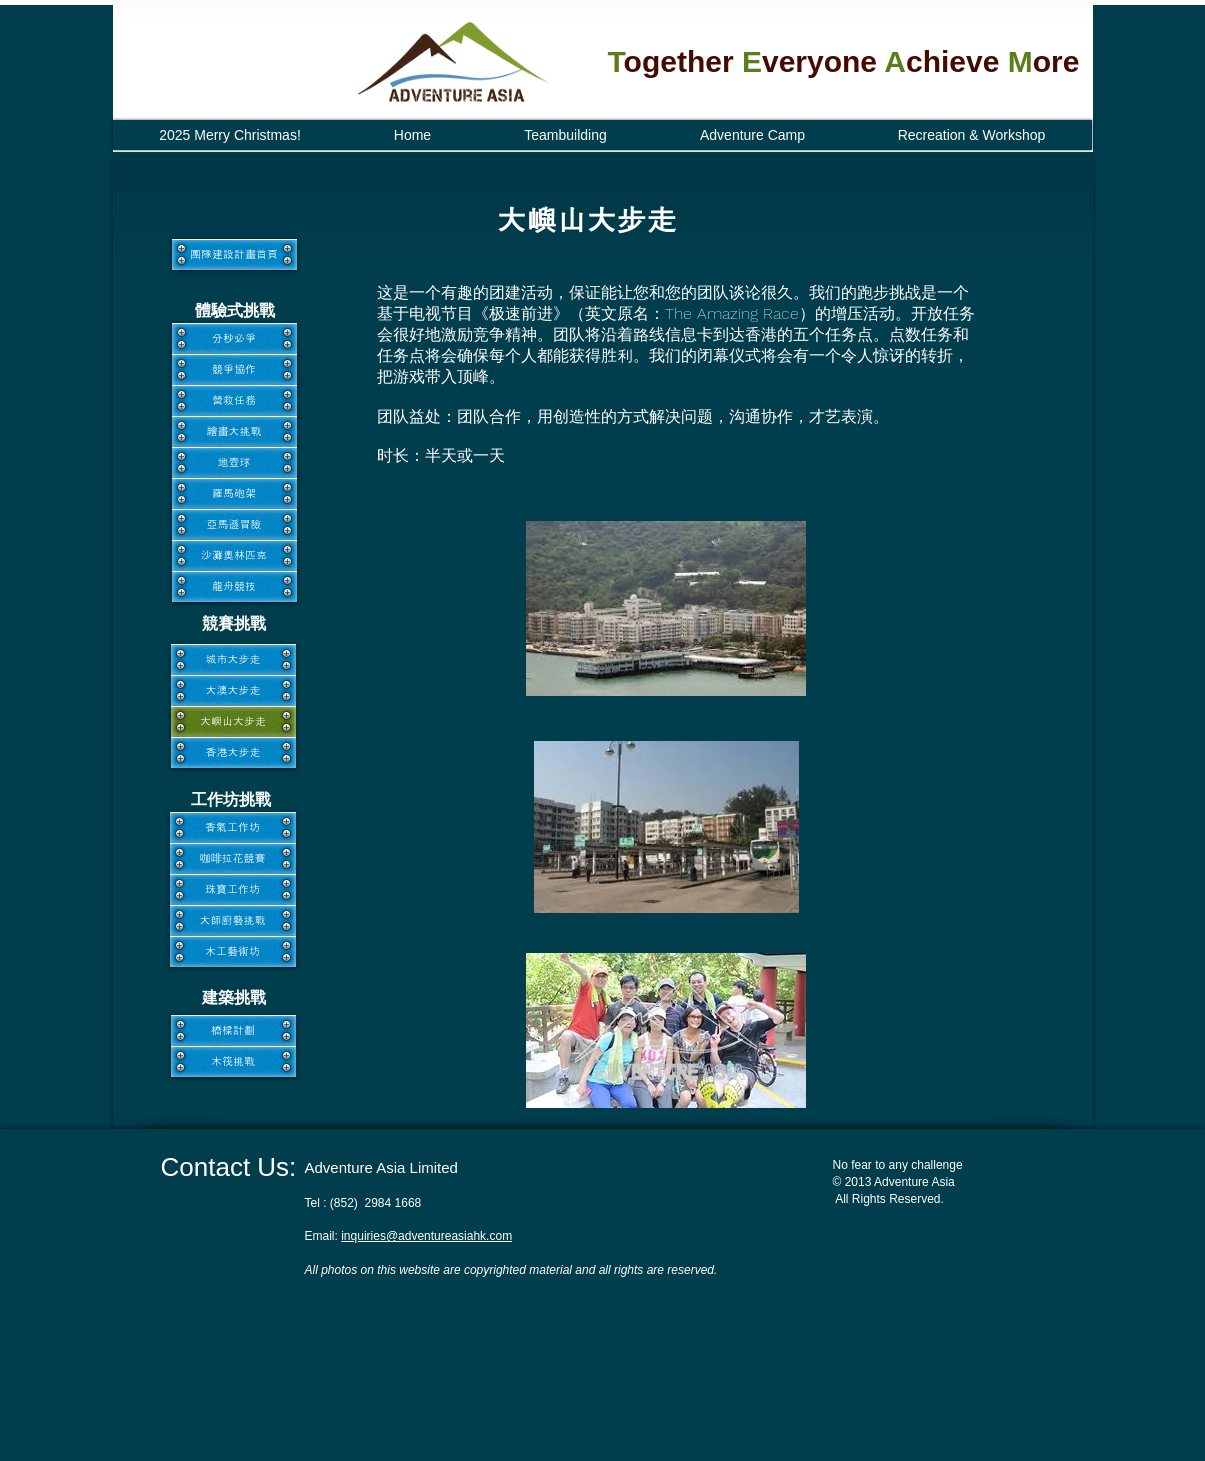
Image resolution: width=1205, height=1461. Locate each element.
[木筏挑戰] (233, 1061)
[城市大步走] (233, 659)
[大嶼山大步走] (233, 721)
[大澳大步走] (233, 690)
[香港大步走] (233, 752)
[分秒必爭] (234, 338)
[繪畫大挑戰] (234, 431)
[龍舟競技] (234, 586)
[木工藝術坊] (233, 951)
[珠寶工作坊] (233, 889)
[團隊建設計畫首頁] (234, 254)
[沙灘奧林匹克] (234, 555)
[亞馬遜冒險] (234, 524)
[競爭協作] (234, 369)
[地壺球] (234, 462)
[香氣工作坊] (233, 827)
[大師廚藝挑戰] (233, 920)
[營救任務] (234, 400)
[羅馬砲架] (234, 493)
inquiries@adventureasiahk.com (426, 1236)
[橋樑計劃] (233, 1030)
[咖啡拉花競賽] (233, 858)
